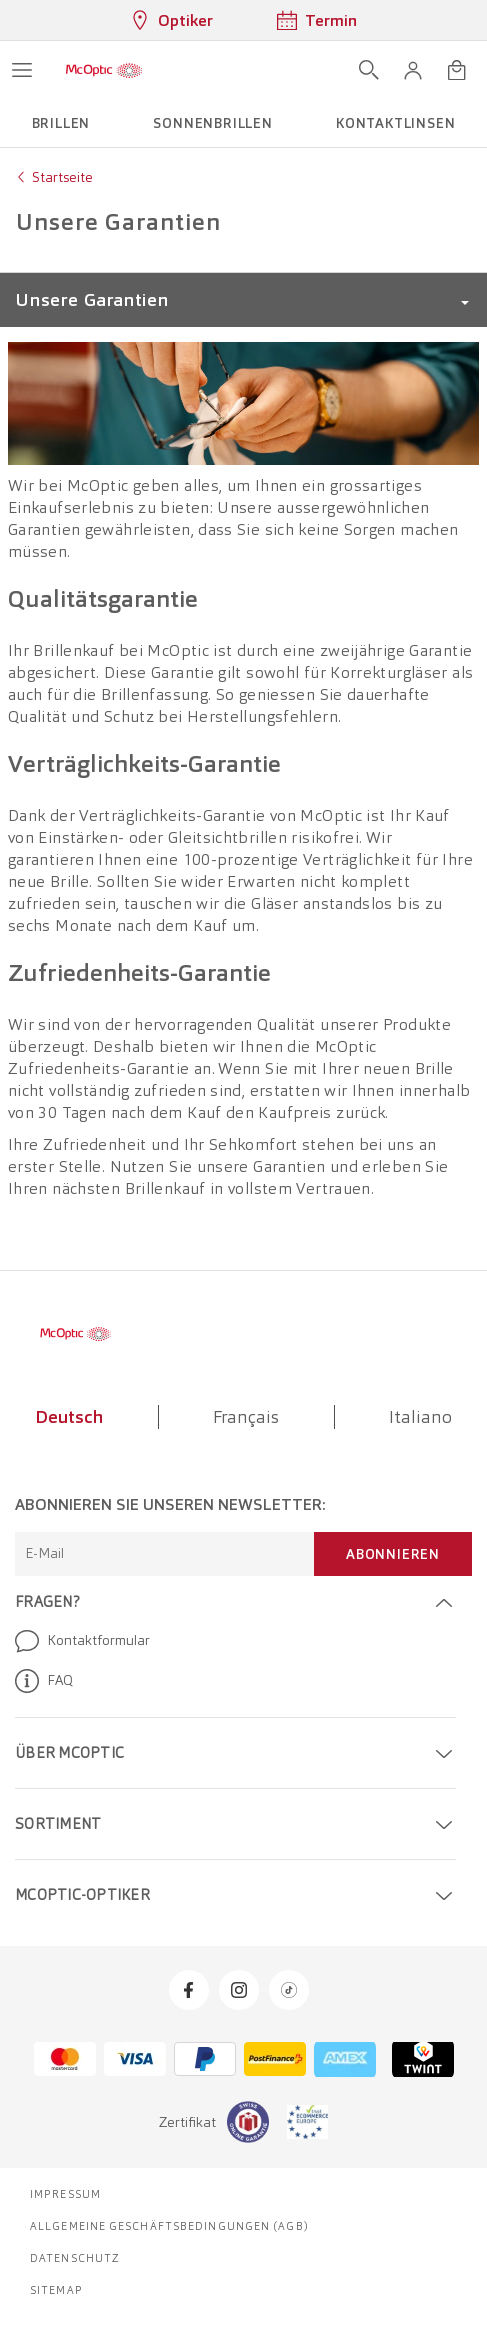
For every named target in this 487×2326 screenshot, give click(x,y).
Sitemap (56, 2290)
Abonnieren (393, 1554)
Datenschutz (75, 2258)
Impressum (65, 2194)
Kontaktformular (82, 1641)
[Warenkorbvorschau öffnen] (457, 70)
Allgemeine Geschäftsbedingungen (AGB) (169, 2226)
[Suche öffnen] (369, 70)
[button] (413, 70)
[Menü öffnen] (22, 70)
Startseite (62, 177)
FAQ (44, 1681)
